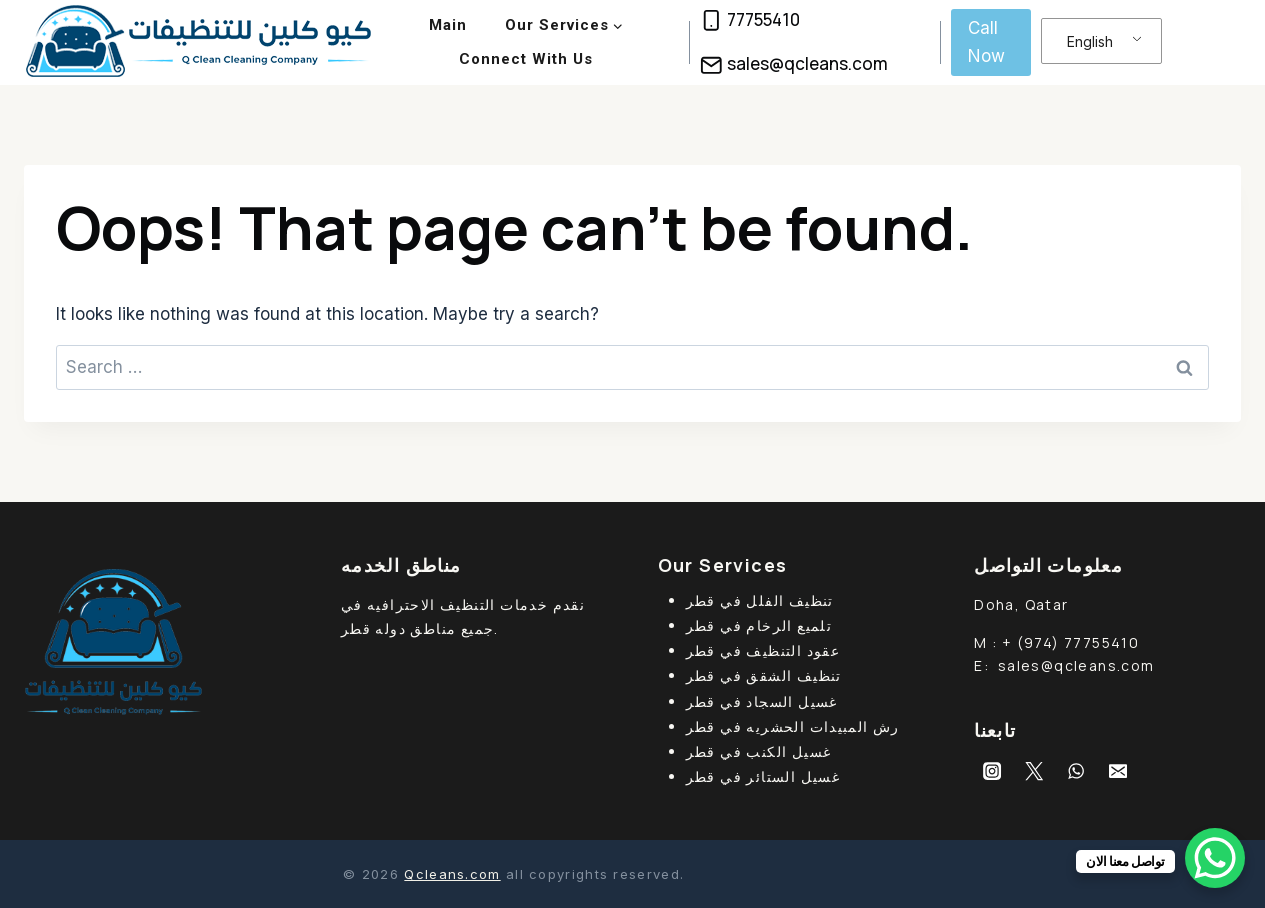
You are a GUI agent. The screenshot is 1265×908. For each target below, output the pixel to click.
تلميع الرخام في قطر (759, 625)
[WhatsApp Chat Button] (1215, 858)
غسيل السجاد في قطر (762, 701)
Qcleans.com (452, 874)
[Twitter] (1034, 771)
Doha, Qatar (1021, 604)
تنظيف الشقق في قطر (764, 675)
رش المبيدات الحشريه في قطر (793, 726)
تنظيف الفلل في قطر (760, 600)
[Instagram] (992, 771)
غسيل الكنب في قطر (759, 751)
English (1090, 41)
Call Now (986, 41)
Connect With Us (526, 59)
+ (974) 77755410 (1070, 642)
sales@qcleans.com (1076, 665)
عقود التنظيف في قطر (763, 650)
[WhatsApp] (1076, 771)
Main (448, 25)
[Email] (1118, 771)
